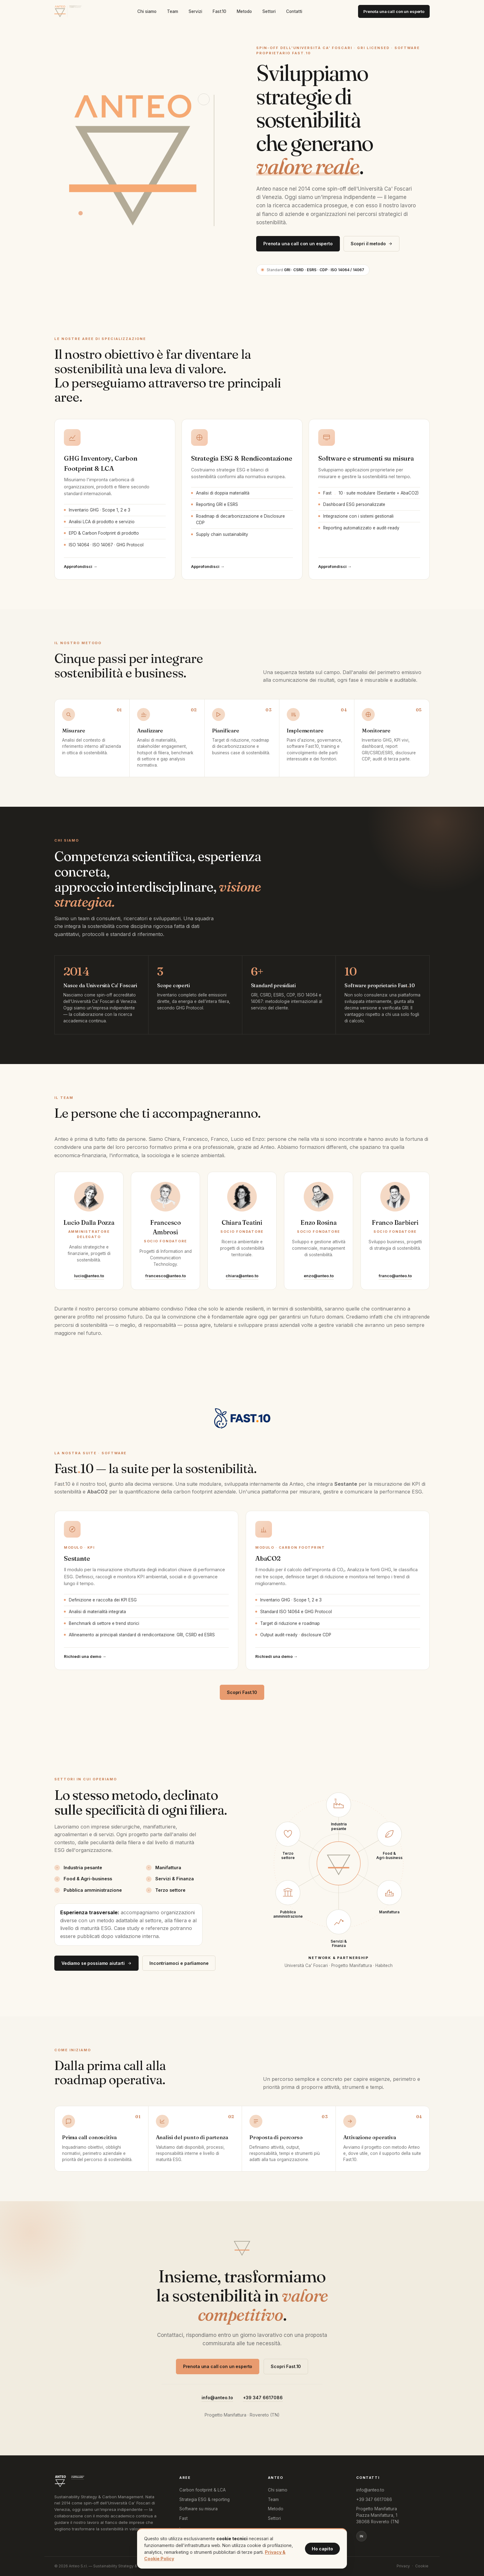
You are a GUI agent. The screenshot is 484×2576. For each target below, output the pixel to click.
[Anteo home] (67, 11)
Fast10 (219, 11)
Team (172, 11)
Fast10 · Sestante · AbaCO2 (216, 2526)
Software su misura (198, 2508)
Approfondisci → (80, 566)
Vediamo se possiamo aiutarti (96, 1963)
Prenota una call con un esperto (393, 11)
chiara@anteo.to (242, 1275)
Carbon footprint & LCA (202, 2489)
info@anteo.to (217, 2397)
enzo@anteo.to (319, 1275)
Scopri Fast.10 (242, 1692)
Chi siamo (146, 11)
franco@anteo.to (395, 1275)
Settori (269, 11)
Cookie (421, 2566)
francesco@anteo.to (165, 1275)
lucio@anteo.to (89, 1275)
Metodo (244, 11)
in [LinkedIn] (361, 2536)
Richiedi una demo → (85, 1656)
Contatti (294, 11)
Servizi (195, 11)
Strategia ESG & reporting (204, 2499)
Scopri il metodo (372, 243)
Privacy (403, 2566)
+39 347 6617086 (263, 2397)
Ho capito (322, 2548)
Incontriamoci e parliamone (178, 1963)
